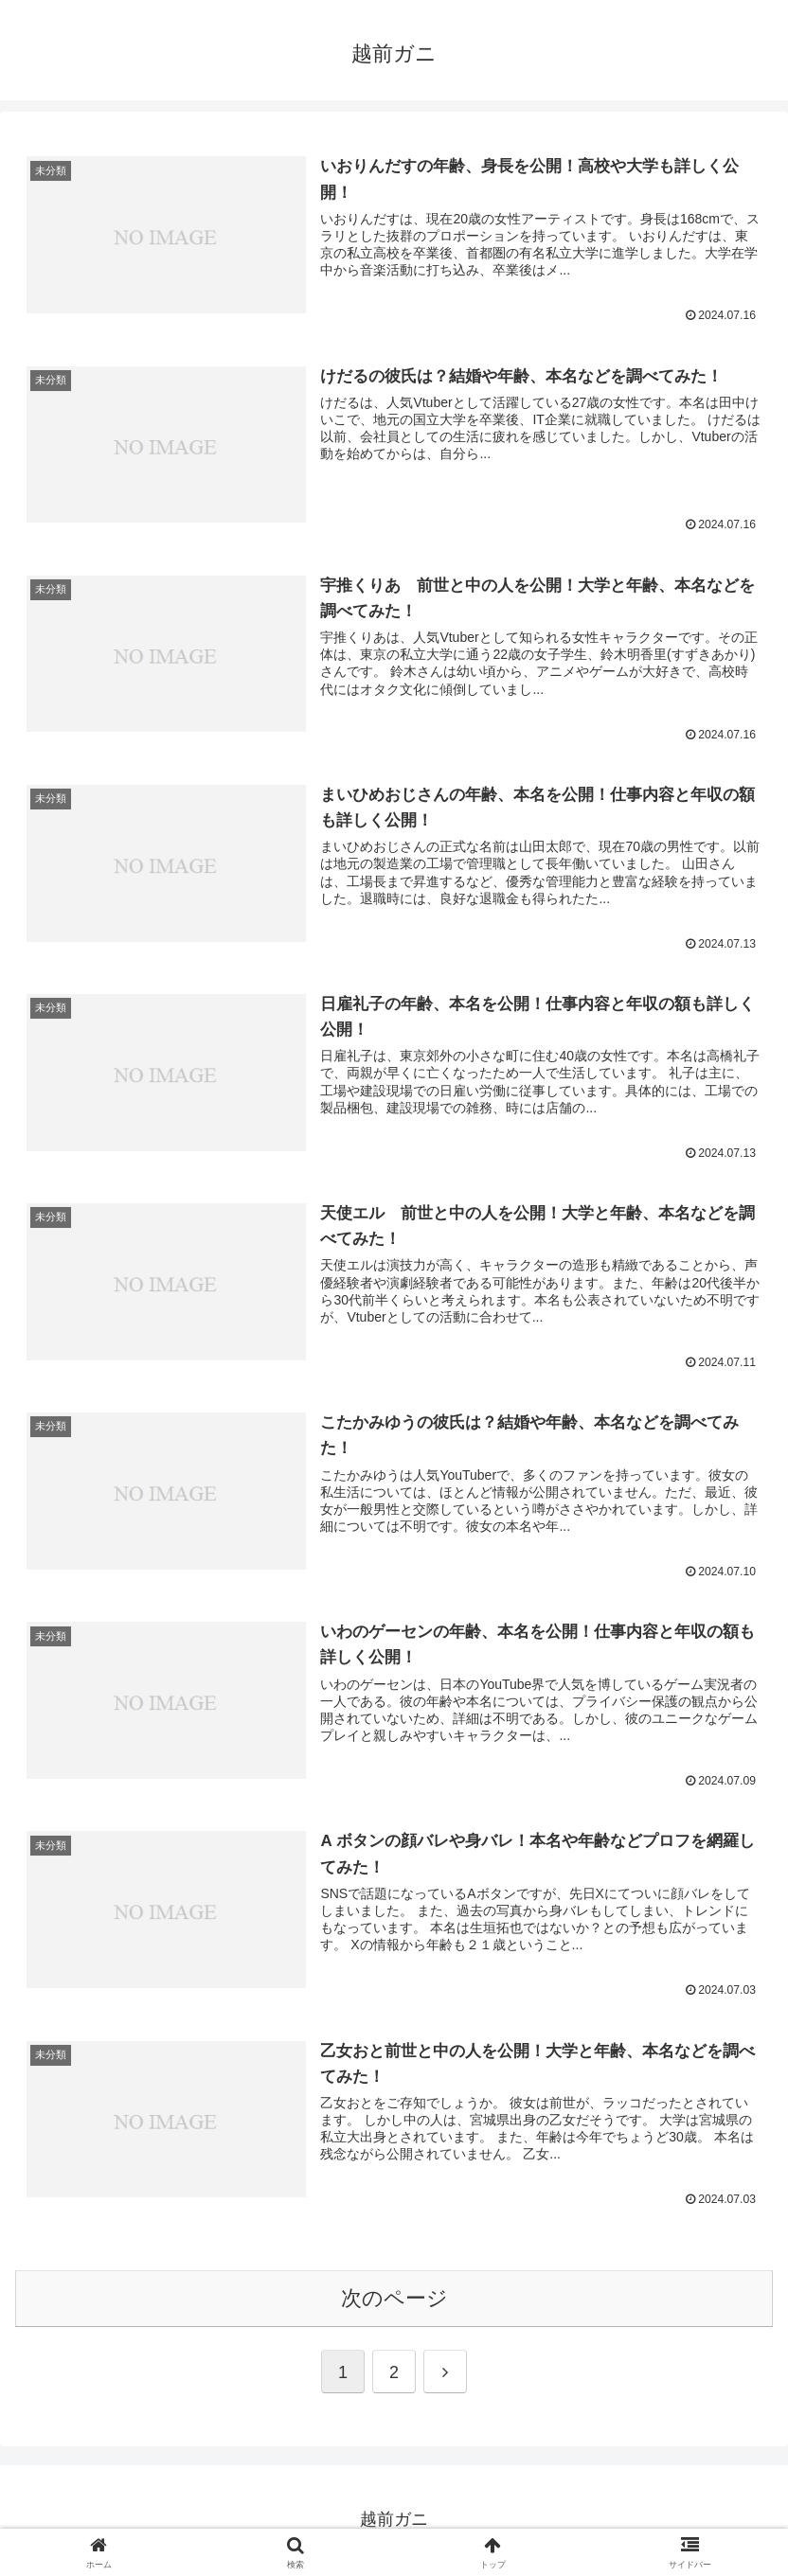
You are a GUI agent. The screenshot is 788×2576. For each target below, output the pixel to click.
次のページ (394, 2299)
